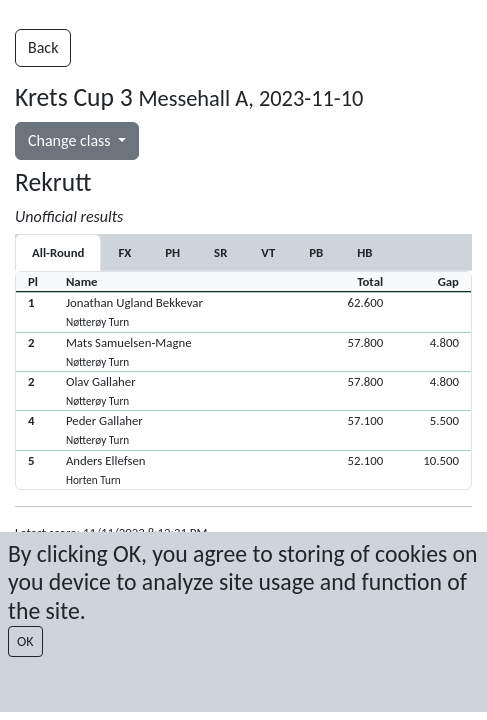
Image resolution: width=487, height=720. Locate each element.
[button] (243, 311)
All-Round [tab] (58, 252)
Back (43, 47)
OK (25, 641)
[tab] (124, 252)
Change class (71, 140)
